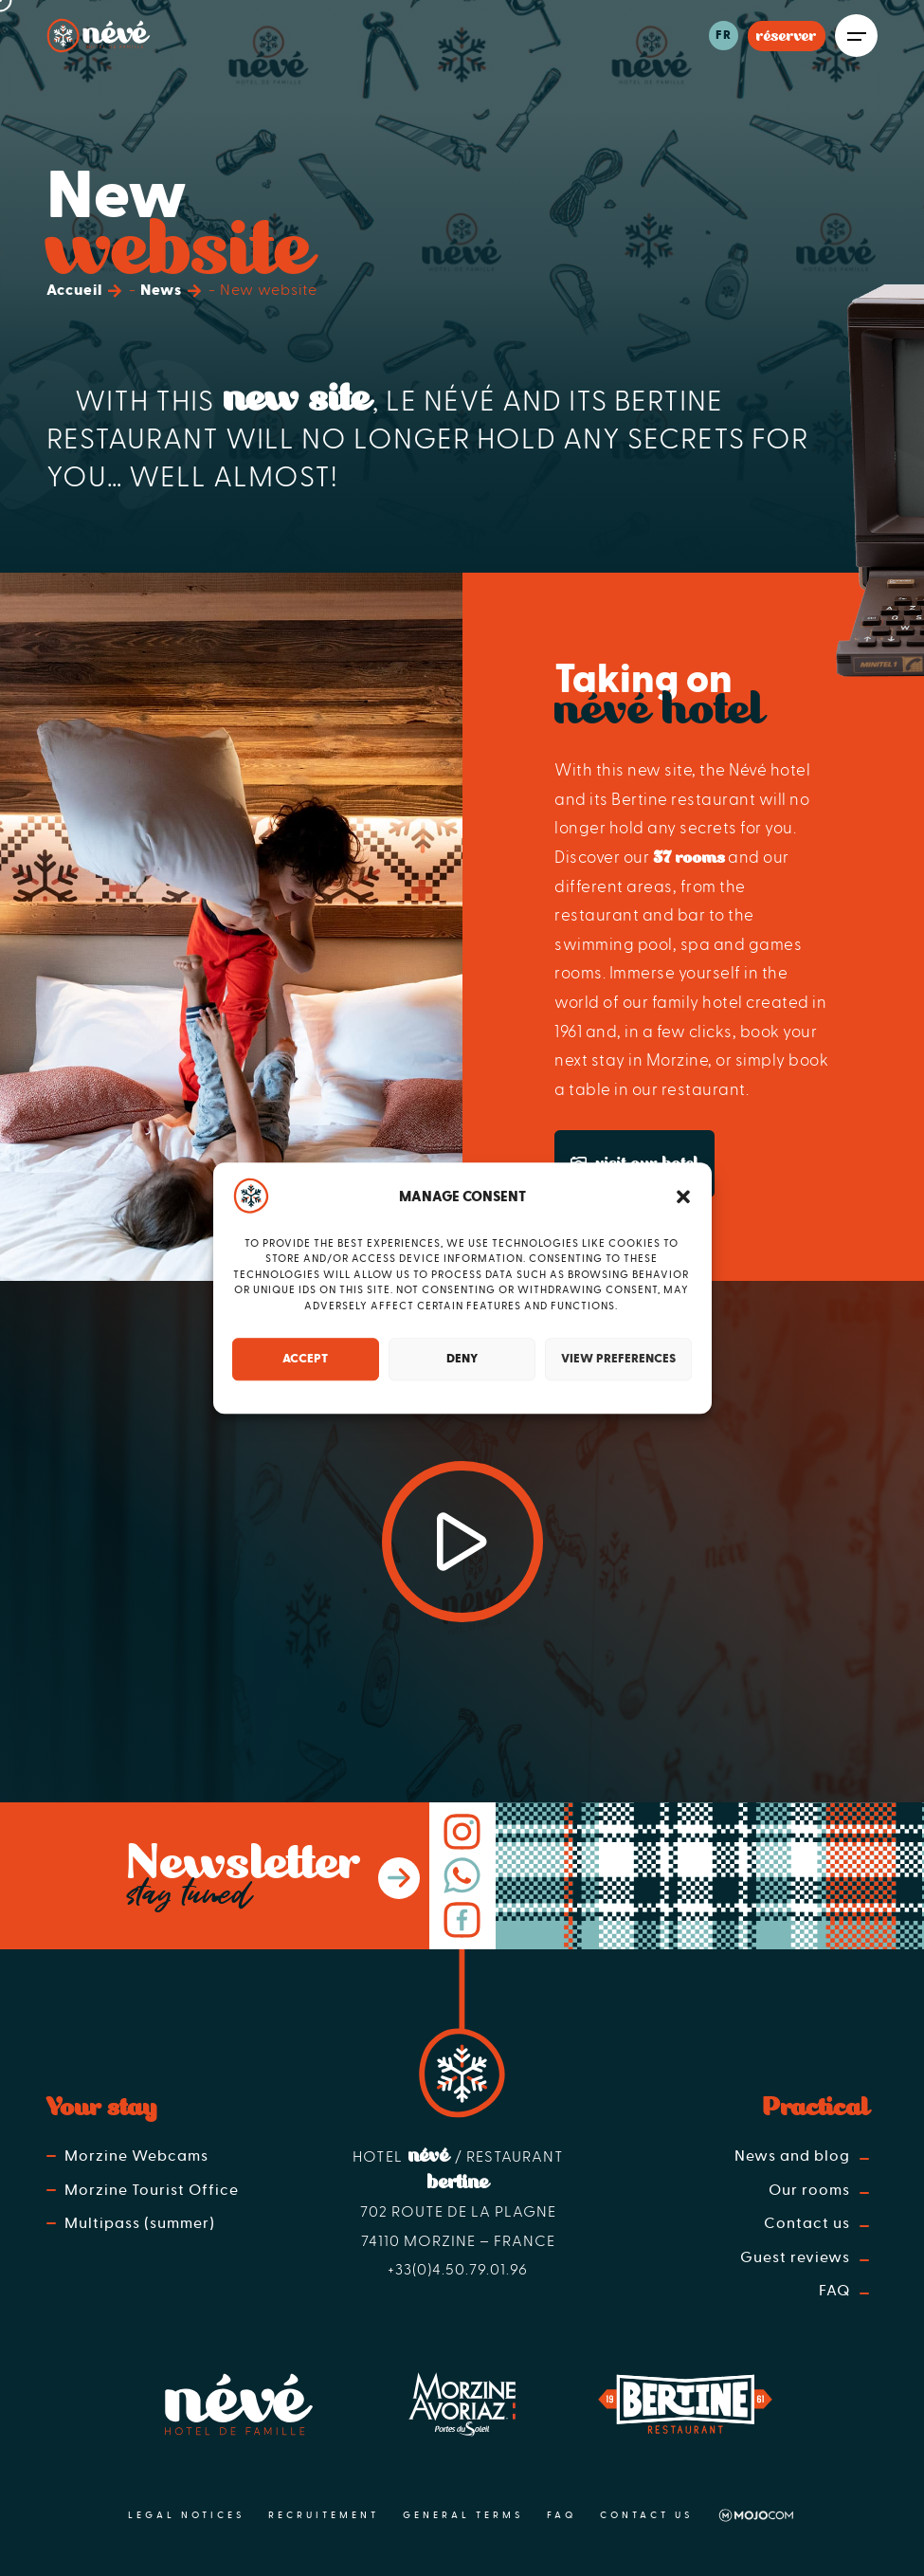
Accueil (74, 290)
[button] (683, 1196)
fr (724, 35)
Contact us (809, 2223)
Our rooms (811, 2190)
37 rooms (689, 857)
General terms (463, 2515)
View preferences (618, 1359)
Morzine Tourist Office (151, 2190)
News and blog (794, 2156)
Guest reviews (797, 2257)
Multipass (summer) (139, 2223)
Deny (462, 1359)
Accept (305, 1359)
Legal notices (186, 2515)
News (161, 290)
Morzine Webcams (136, 2156)
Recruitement (323, 2515)
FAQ (836, 2290)
